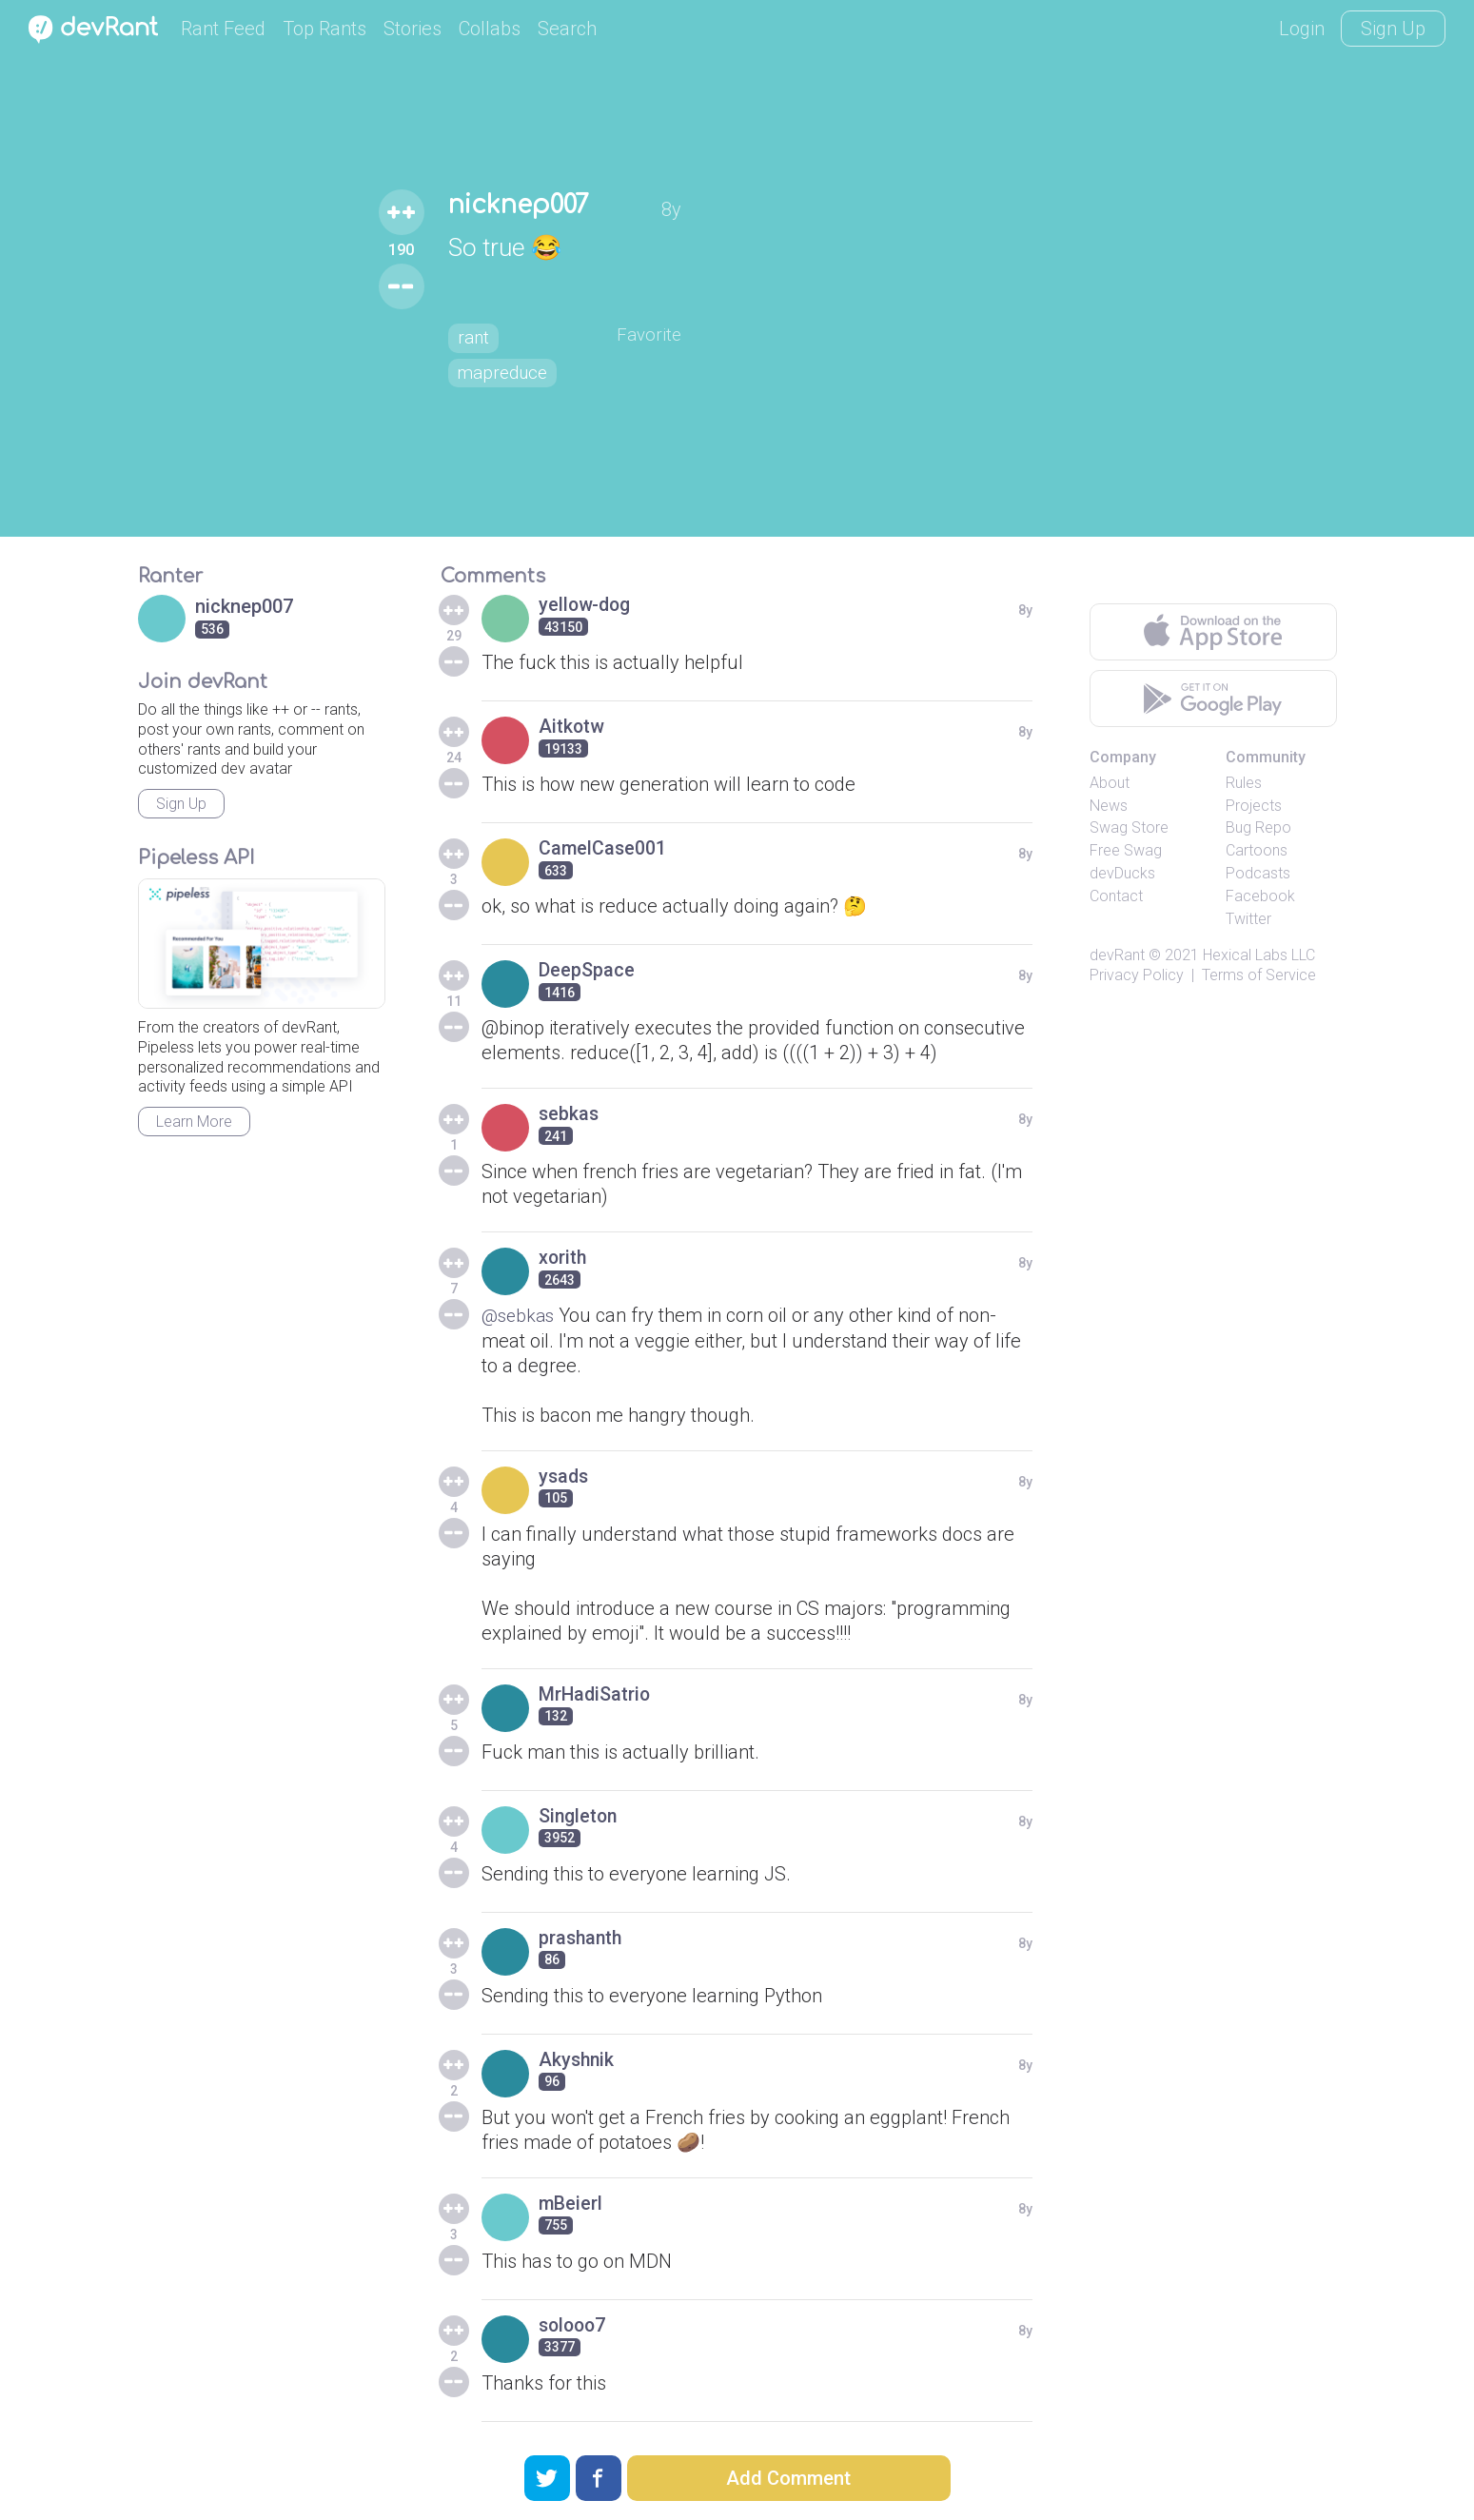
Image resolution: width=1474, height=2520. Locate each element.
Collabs (490, 28)
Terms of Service (1259, 975)
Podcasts (1258, 873)
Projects (1254, 806)
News (1109, 806)
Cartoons (1256, 850)
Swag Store (1129, 827)
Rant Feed (223, 28)
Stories (412, 28)
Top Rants (324, 28)
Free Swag (1126, 850)
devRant (1117, 955)
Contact (1116, 896)
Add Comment (788, 2478)
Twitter (1248, 919)
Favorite (653, 335)
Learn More (194, 1121)
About (1110, 783)
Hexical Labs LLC (1259, 955)
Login (1302, 28)
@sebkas (520, 1315)
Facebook (1260, 896)
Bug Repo (1258, 827)
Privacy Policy (1137, 975)
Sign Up (1393, 28)
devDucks (1122, 873)
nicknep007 (519, 203)
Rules (1244, 783)
